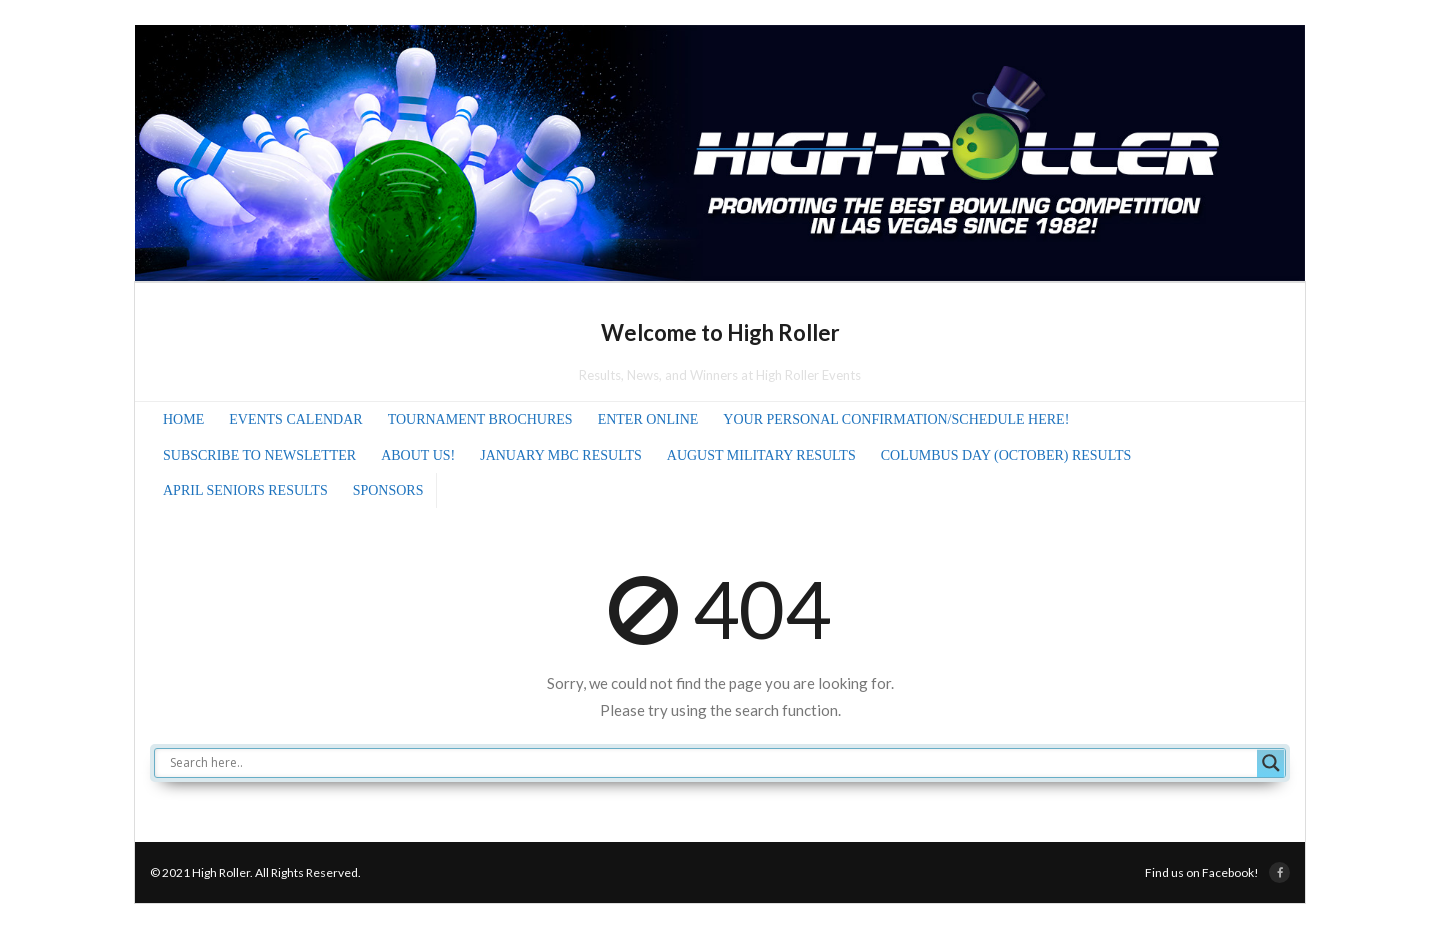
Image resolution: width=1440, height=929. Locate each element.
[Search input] (711, 763)
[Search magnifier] (1271, 763)
